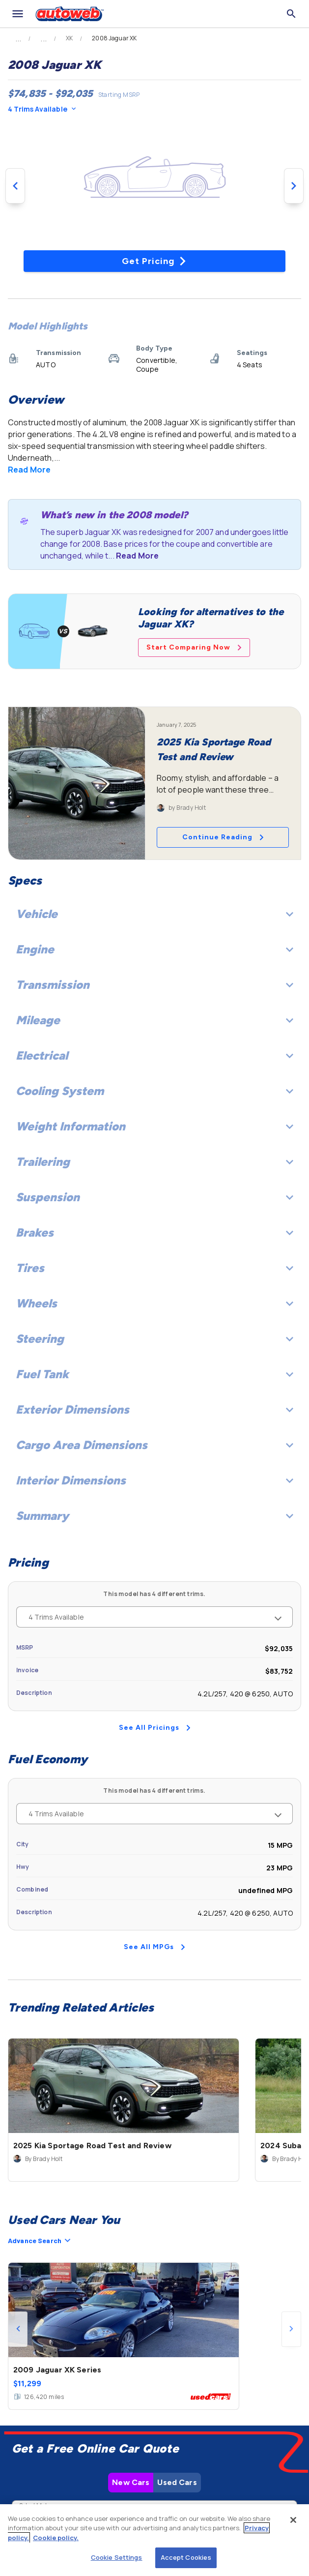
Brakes (154, 1232)
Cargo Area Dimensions (154, 1445)
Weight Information (154, 1126)
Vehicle (154, 914)
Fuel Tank (154, 1374)
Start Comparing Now (194, 647)
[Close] (293, 2520)
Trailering (154, 1162)
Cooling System (154, 1091)
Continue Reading (223, 837)
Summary (154, 1516)
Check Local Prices (154, 2464)
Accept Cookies (186, 2557)
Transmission (154, 984)
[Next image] (294, 186)
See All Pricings (155, 1727)
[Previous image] (15, 186)
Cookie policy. (56, 2537)
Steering (154, 1339)
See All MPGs (154, 1947)
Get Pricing (154, 261)
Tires (154, 1268)
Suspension (154, 1197)
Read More (29, 469)
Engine (154, 949)
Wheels (154, 1303)
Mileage (154, 1020)
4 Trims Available (42, 109)
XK (69, 38)
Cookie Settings (116, 2557)
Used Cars (177, 2338)
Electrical (154, 1055)
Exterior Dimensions (154, 1409)
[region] (154, 2540)
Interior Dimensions (154, 1480)
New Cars (130, 2338)
